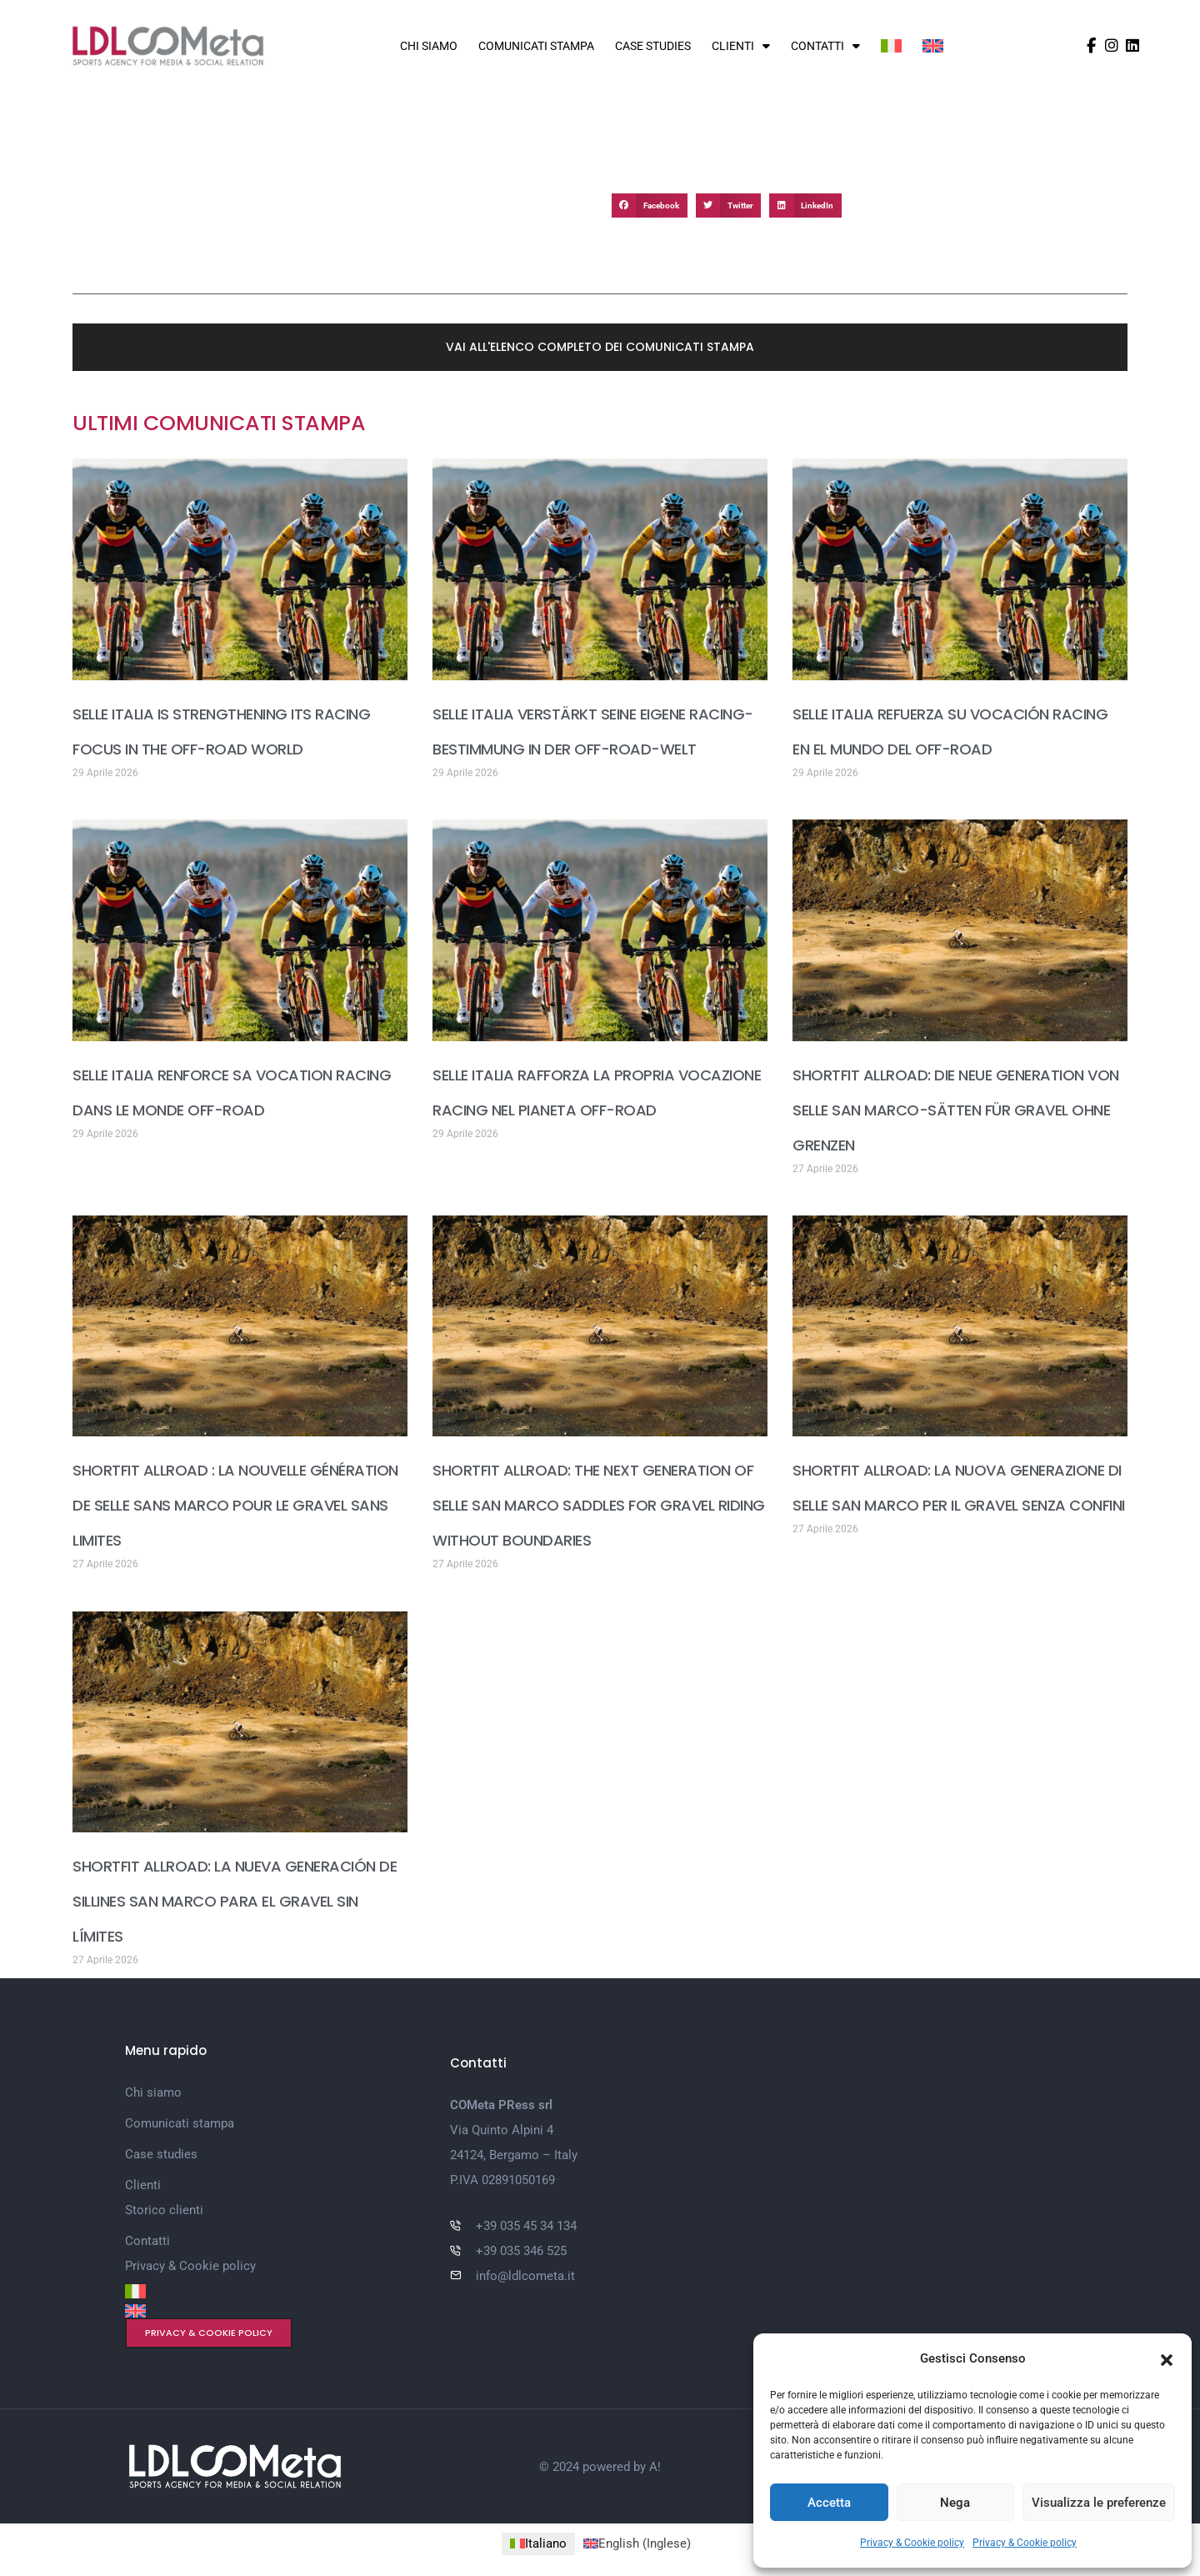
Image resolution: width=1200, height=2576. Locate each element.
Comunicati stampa (536, 46)
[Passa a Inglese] (932, 46)
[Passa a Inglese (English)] (637, 2544)
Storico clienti (164, 2210)
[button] (1166, 2358)
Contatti (825, 46)
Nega (955, 2502)
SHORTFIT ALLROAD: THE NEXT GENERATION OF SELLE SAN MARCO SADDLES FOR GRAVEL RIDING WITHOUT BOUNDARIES (598, 1505)
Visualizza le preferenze (1099, 2502)
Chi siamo (429, 46)
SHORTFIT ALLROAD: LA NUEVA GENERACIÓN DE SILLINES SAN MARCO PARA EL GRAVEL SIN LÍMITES (234, 1901)
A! (655, 2466)
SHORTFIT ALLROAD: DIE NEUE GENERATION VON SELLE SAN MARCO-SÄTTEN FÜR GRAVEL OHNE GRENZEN (955, 1110)
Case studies (653, 46)
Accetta (829, 2502)
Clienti (741, 46)
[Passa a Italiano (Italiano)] (538, 2544)
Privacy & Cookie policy (912, 2542)
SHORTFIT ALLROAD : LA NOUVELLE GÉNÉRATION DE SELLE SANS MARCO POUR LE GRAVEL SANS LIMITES (235, 1505)
